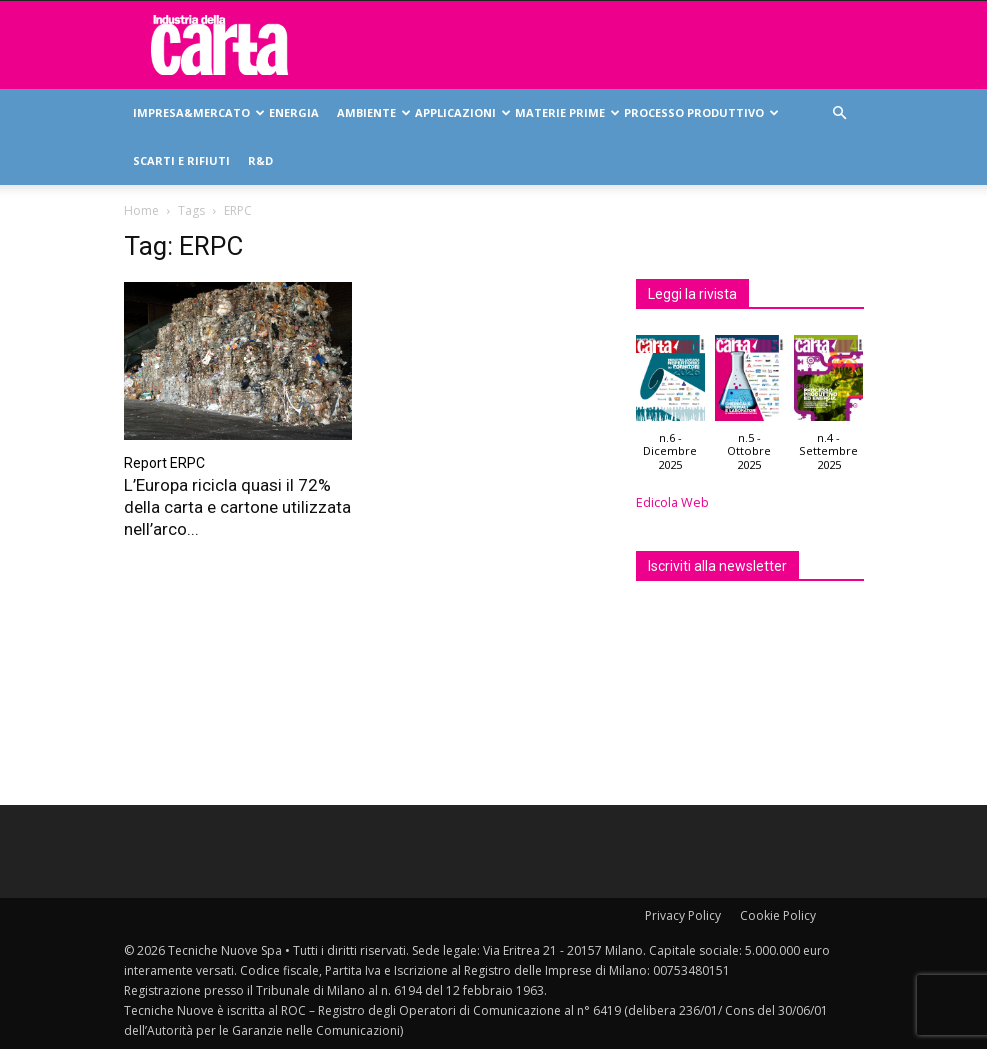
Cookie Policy (778, 915)
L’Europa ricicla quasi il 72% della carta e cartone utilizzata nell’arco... (237, 507)
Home (141, 210)
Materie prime (565, 112)
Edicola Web (672, 502)
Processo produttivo (699, 112)
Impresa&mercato (196, 112)
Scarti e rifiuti (181, 160)
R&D (260, 160)
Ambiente (371, 112)
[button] (840, 113)
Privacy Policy (683, 915)
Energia (294, 112)
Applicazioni (460, 112)
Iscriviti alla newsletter (717, 566)
